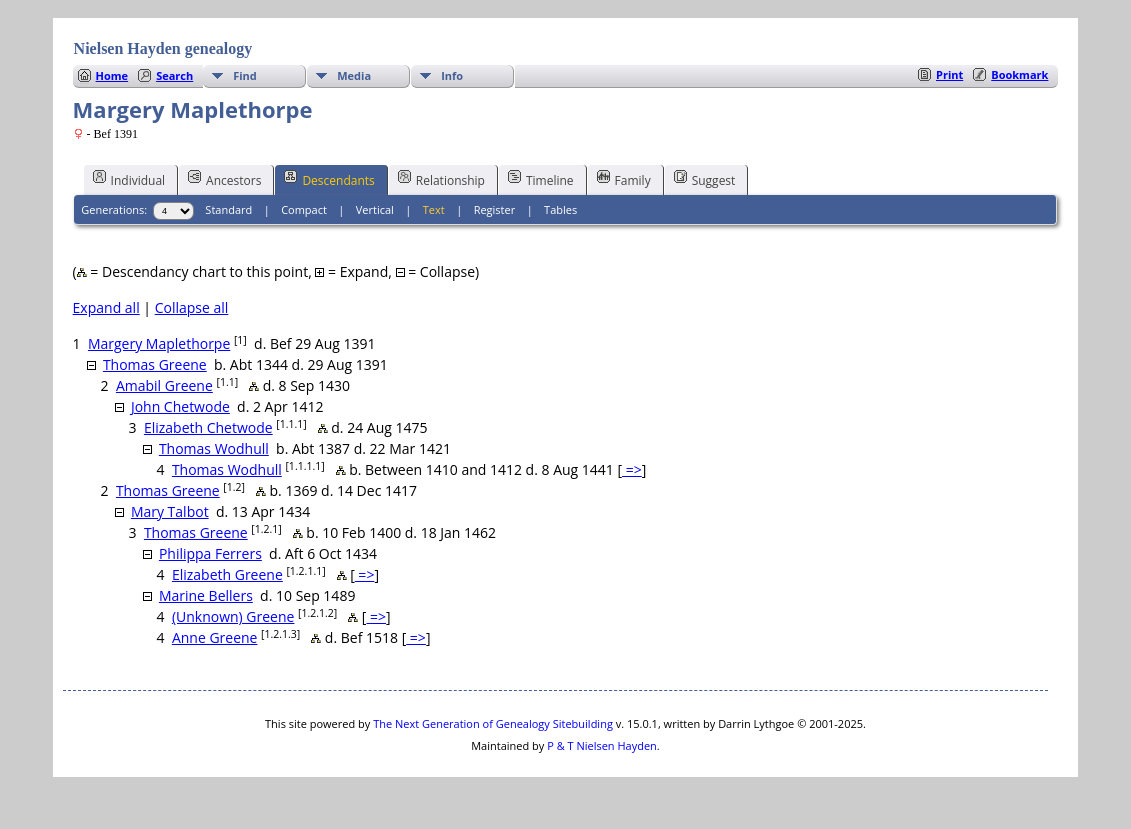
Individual (129, 179)
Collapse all (192, 307)
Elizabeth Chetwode (208, 427)
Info (452, 75)
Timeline (541, 179)
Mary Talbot (170, 511)
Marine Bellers (206, 595)
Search (174, 75)
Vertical (375, 209)
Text (434, 209)
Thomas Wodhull (214, 448)
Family (624, 179)
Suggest (705, 179)
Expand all (106, 307)
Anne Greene (215, 637)
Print (949, 74)
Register (495, 209)
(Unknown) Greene (233, 616)
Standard (228, 209)
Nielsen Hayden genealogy (163, 48)
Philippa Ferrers (210, 553)
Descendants (329, 179)
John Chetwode (180, 406)
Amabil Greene (164, 385)
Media (354, 75)
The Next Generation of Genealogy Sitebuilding (493, 723)
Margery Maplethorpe (159, 343)
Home (112, 75)
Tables (560, 209)
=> (632, 469)
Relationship (441, 179)
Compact (304, 209)
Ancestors (224, 179)
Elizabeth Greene (227, 574)
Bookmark (1019, 74)
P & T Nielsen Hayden (602, 745)
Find (245, 75)
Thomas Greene (155, 364)
